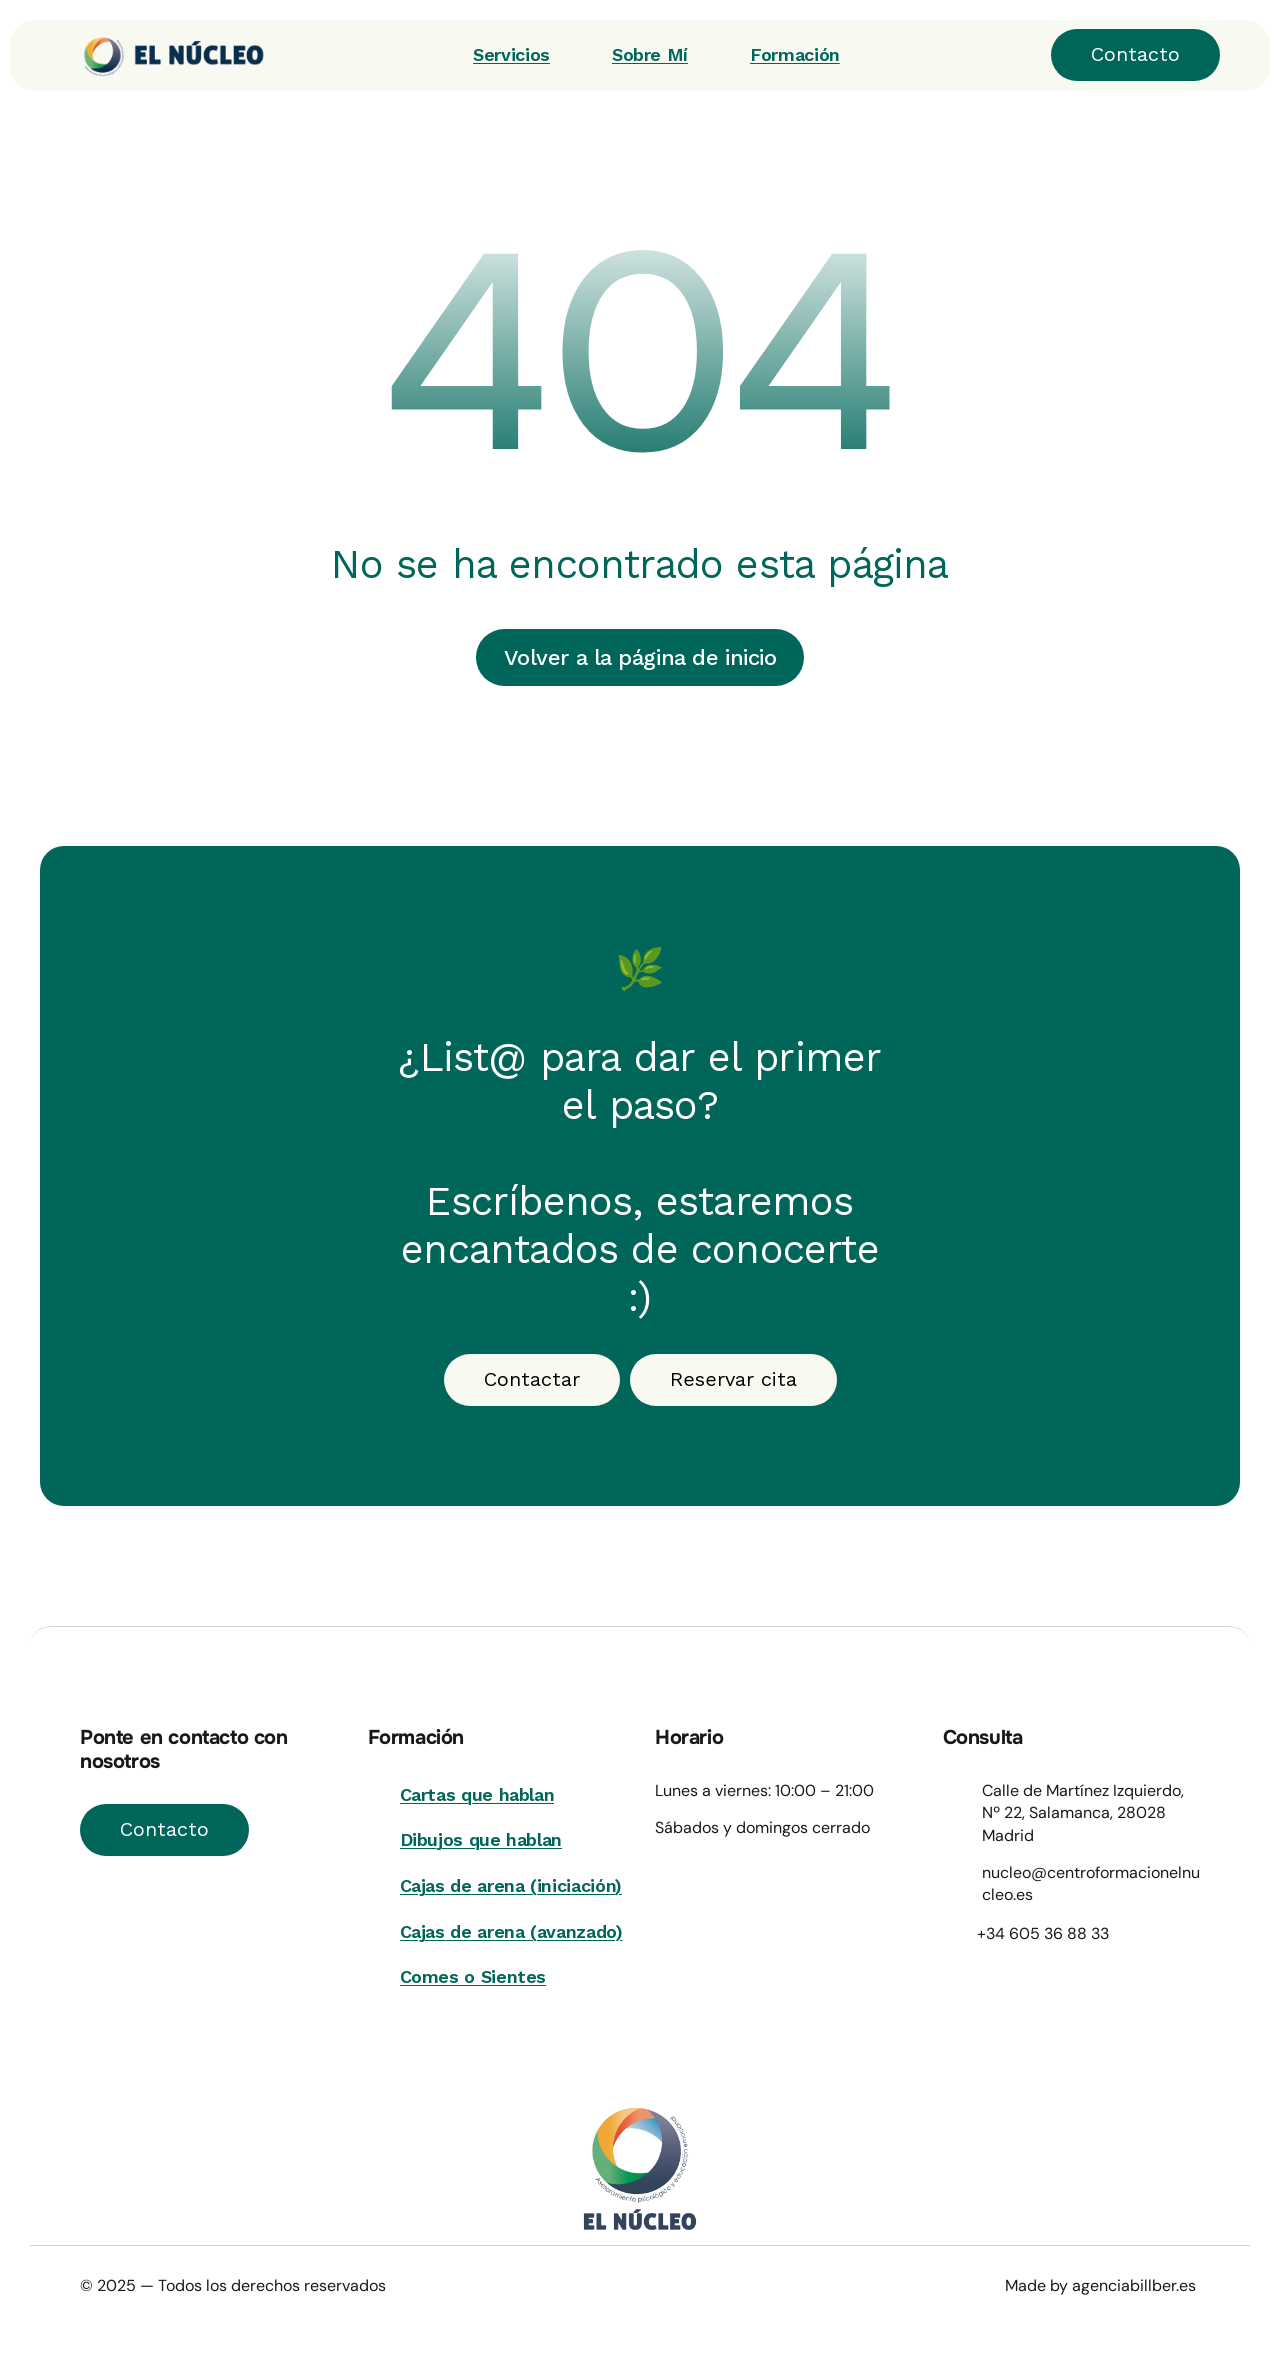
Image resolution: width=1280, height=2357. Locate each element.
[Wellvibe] (159, 55)
